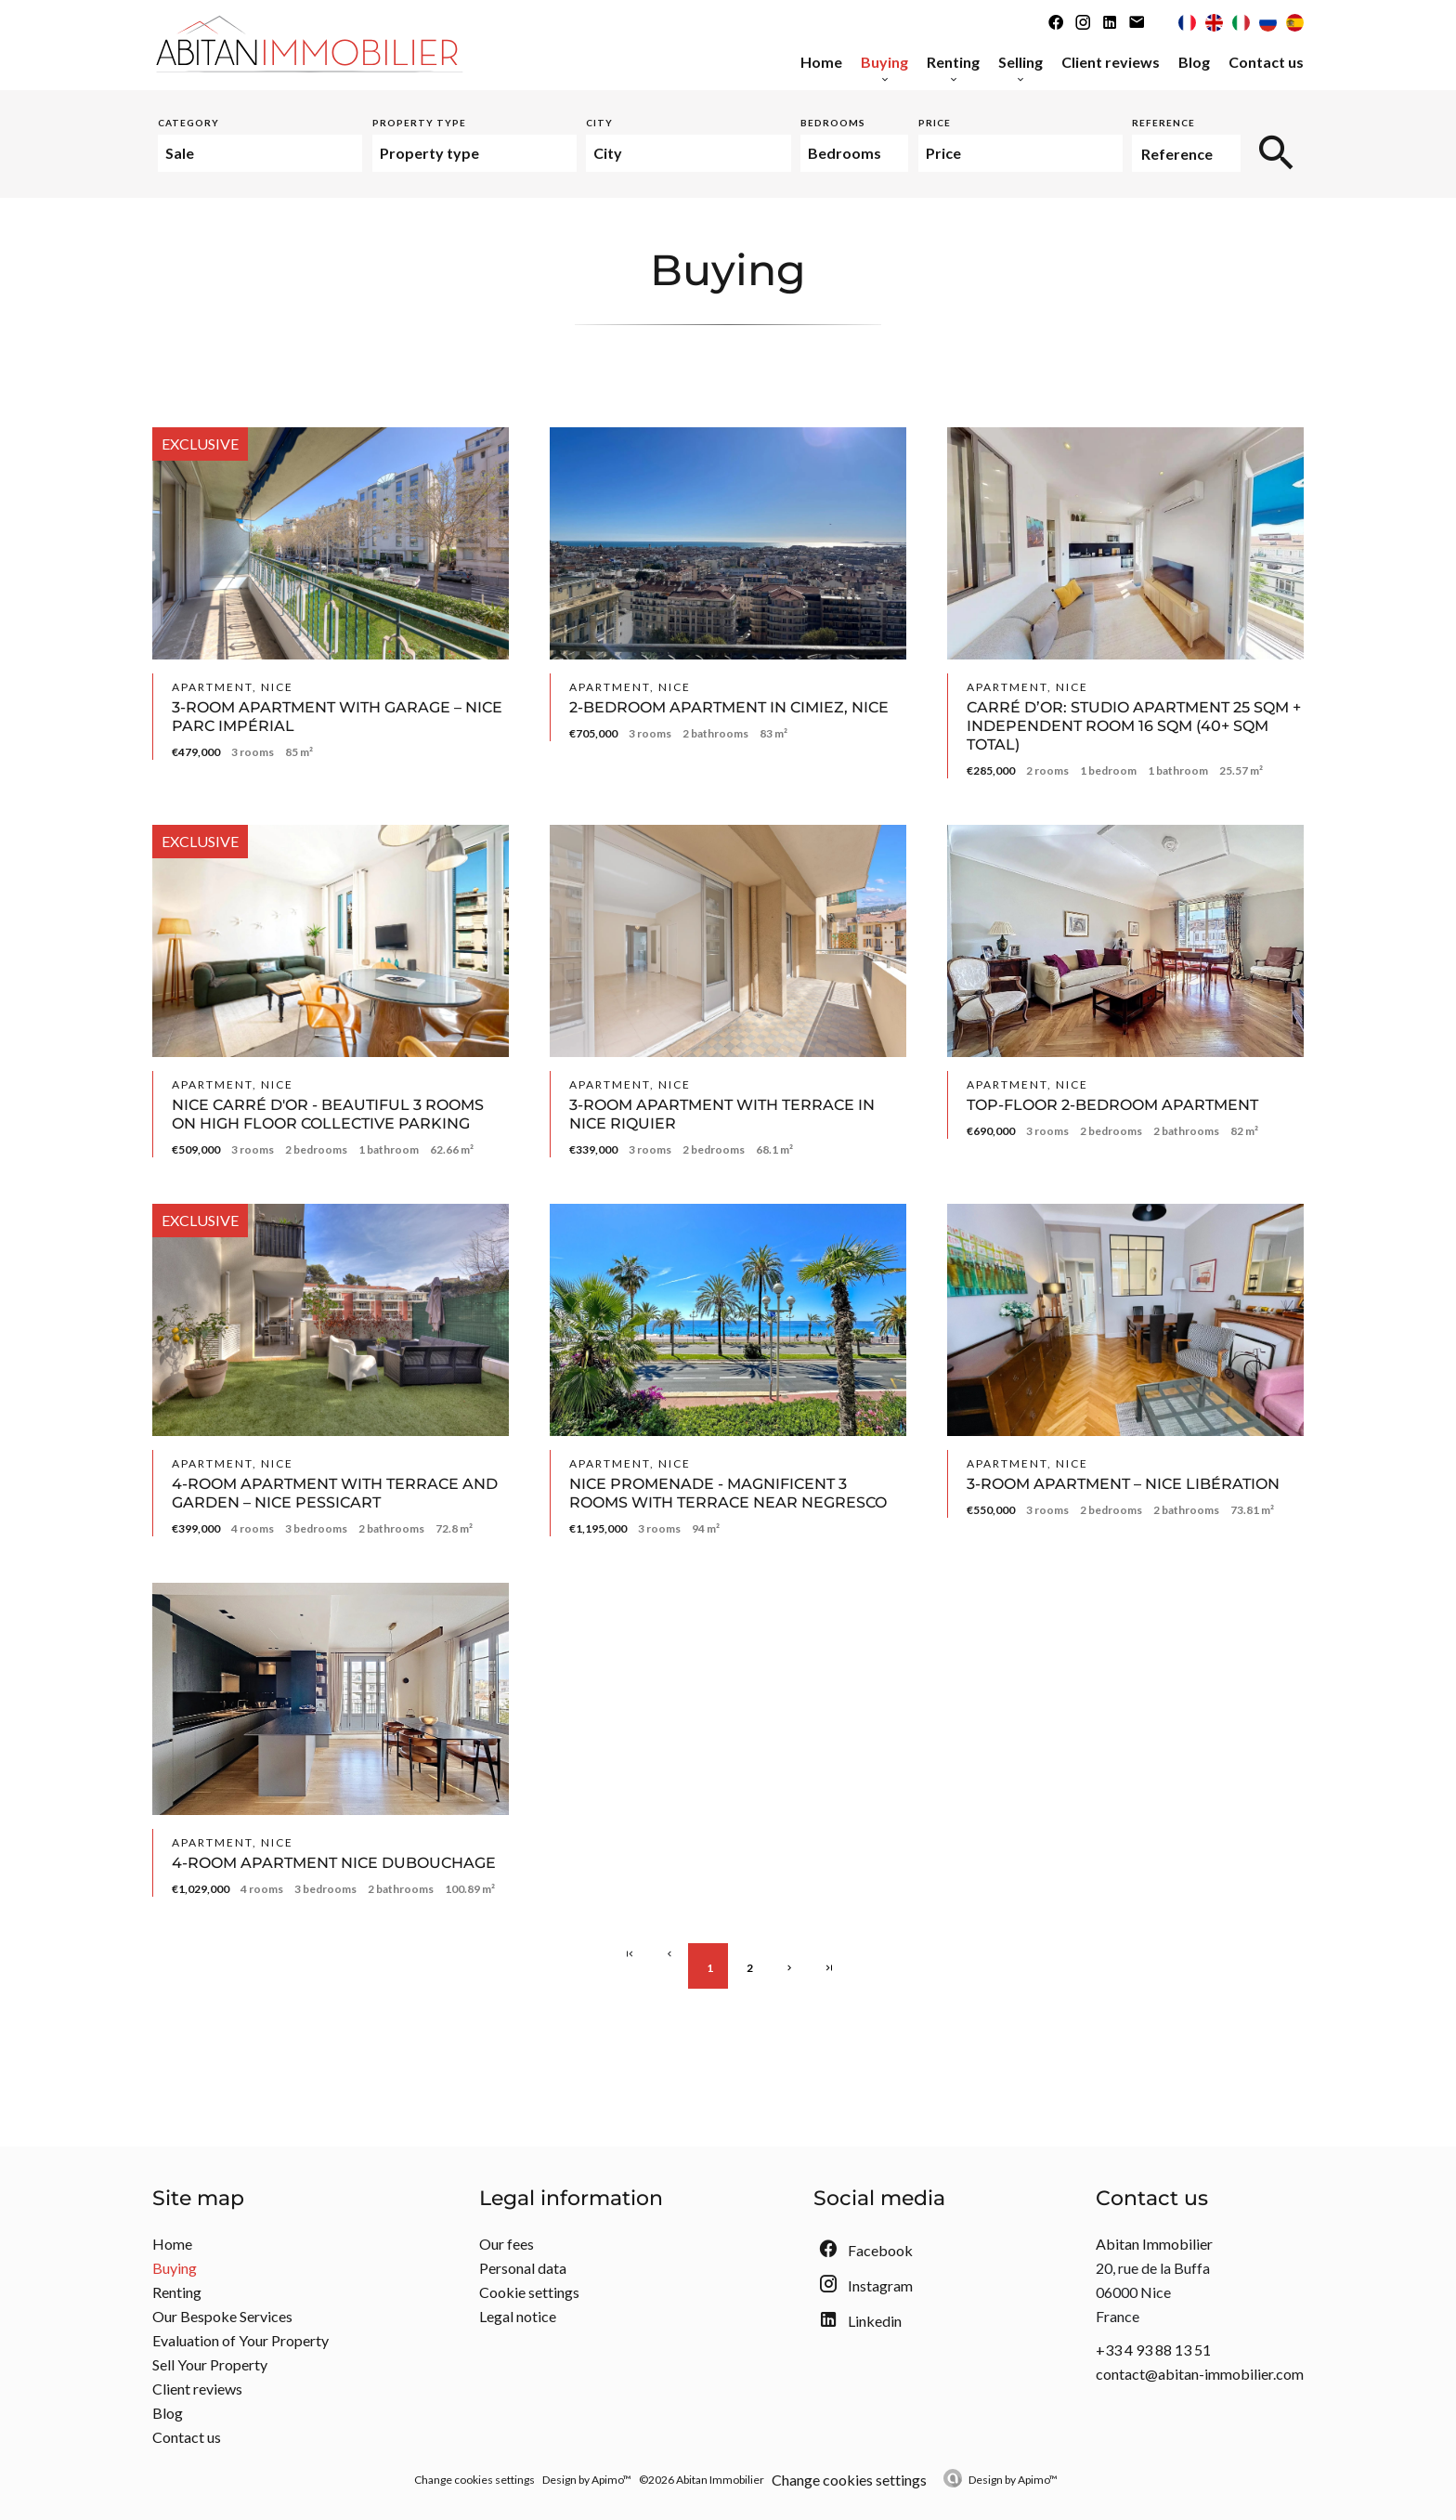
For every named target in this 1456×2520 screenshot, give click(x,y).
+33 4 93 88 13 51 (1153, 2349)
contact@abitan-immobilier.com (1200, 2374)
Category (188, 122)
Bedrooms (832, 122)
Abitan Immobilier (1154, 2243)
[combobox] (260, 153)
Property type (419, 122)
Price (934, 122)
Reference (1163, 122)
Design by (1013, 2480)
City (599, 122)
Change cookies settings (474, 2480)
